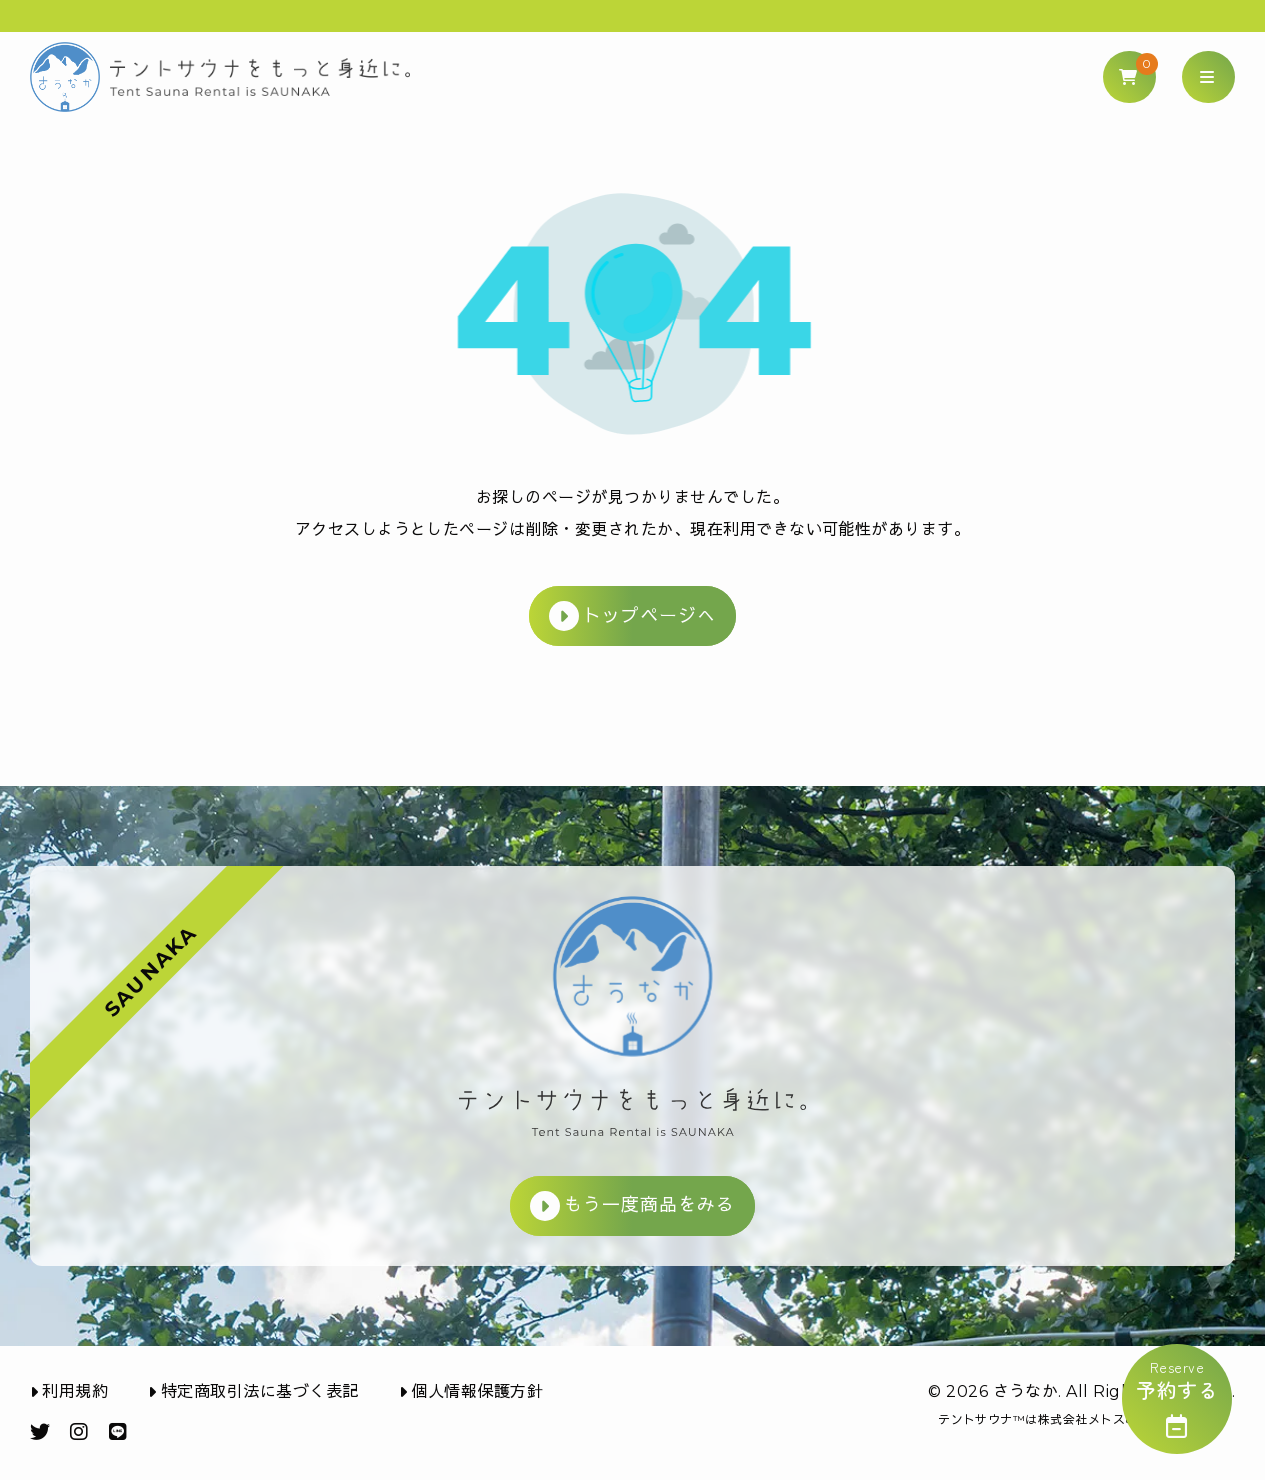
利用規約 (69, 1391)
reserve (1177, 1397)
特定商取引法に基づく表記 (253, 1391)
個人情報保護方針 (471, 1391)
